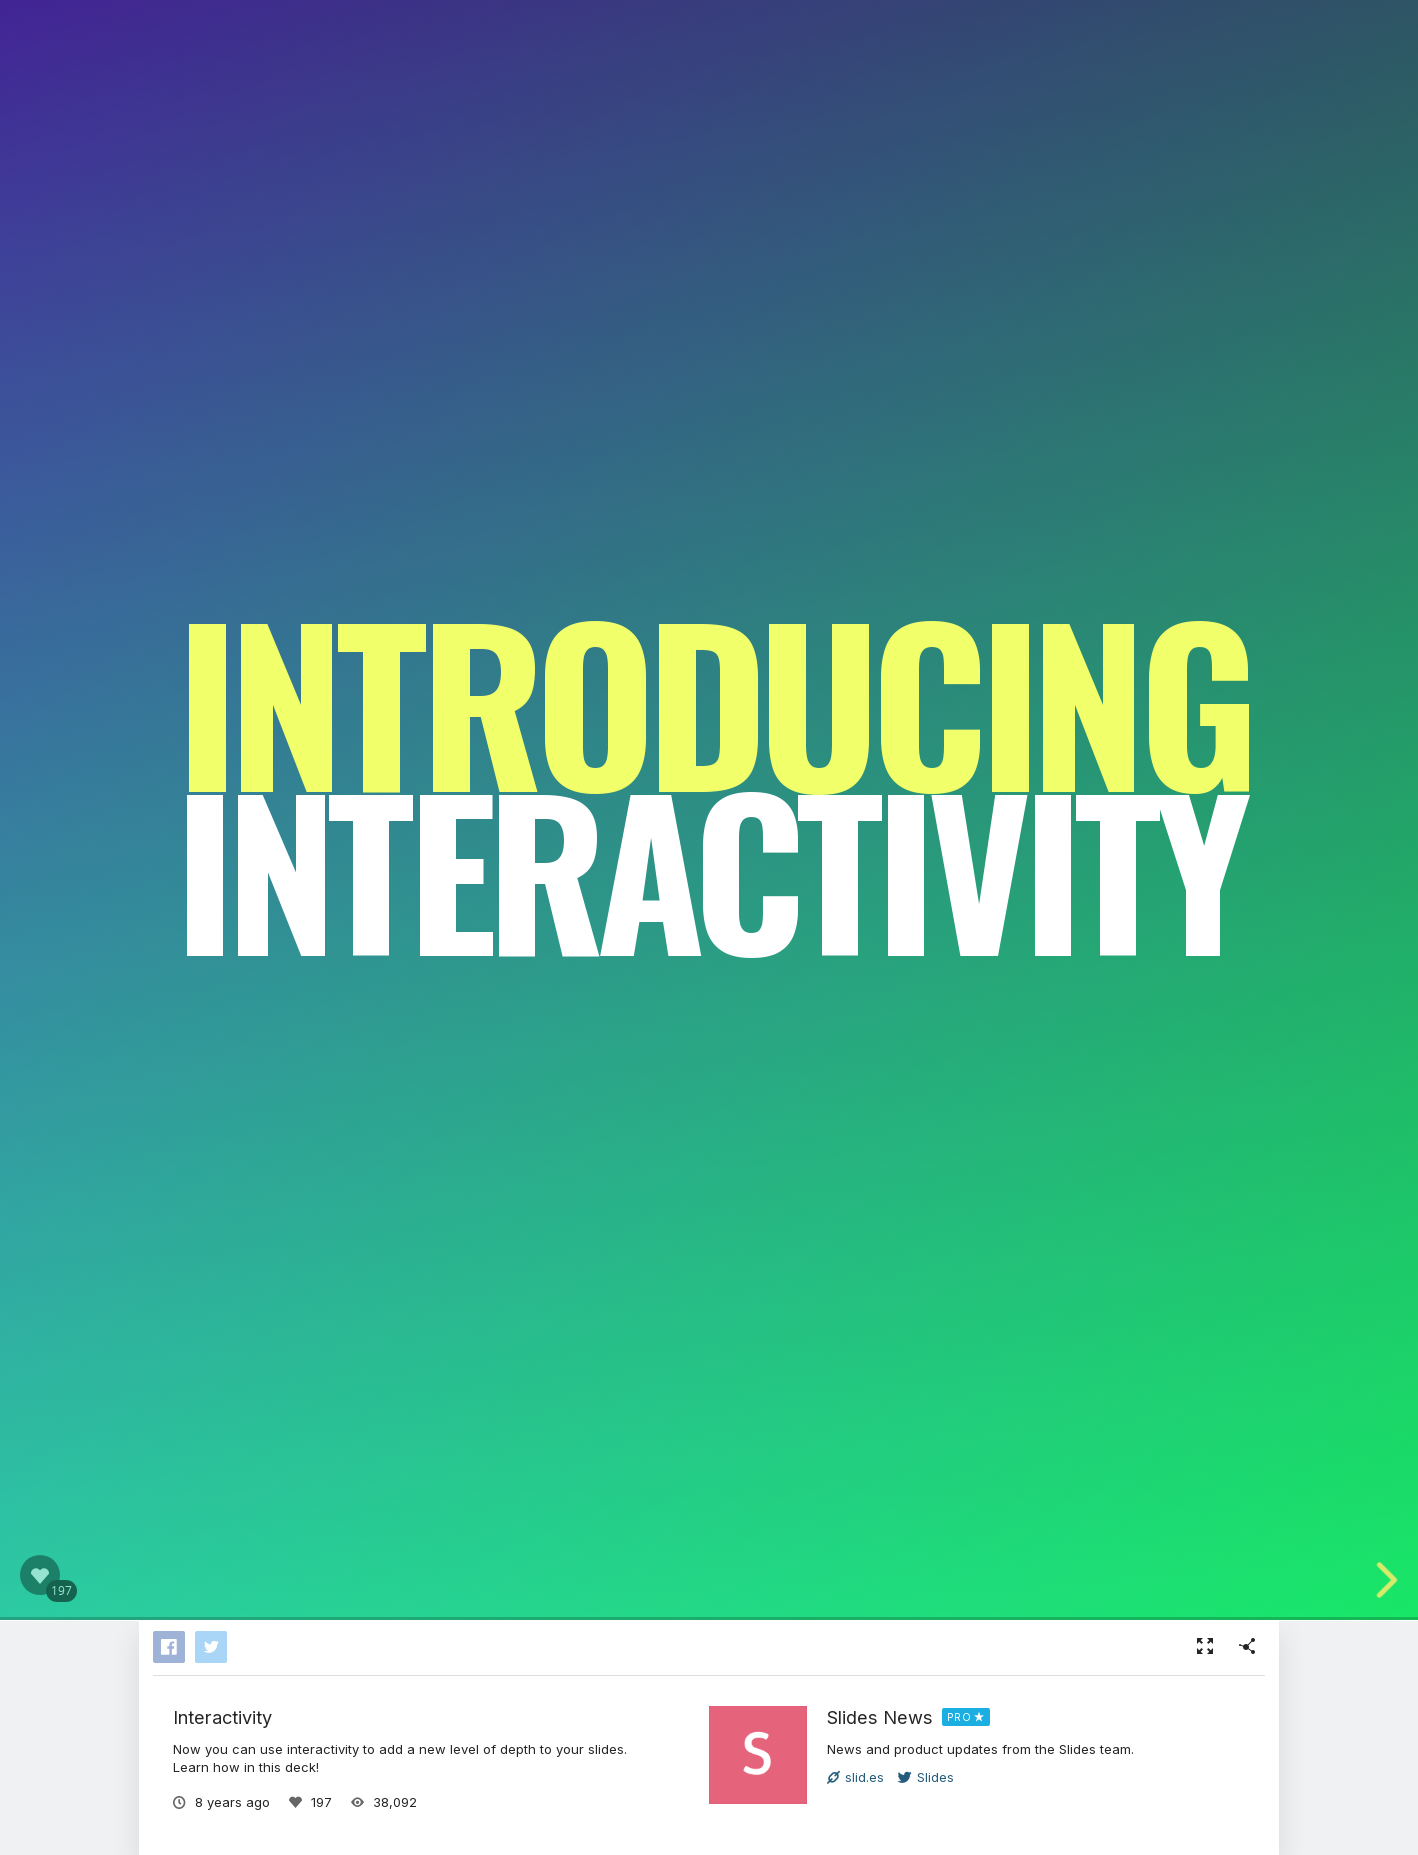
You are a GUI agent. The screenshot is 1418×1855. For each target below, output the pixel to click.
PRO (959, 1717)
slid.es (855, 1777)
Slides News (880, 1717)
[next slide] (1397, 1580)
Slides (926, 1777)
